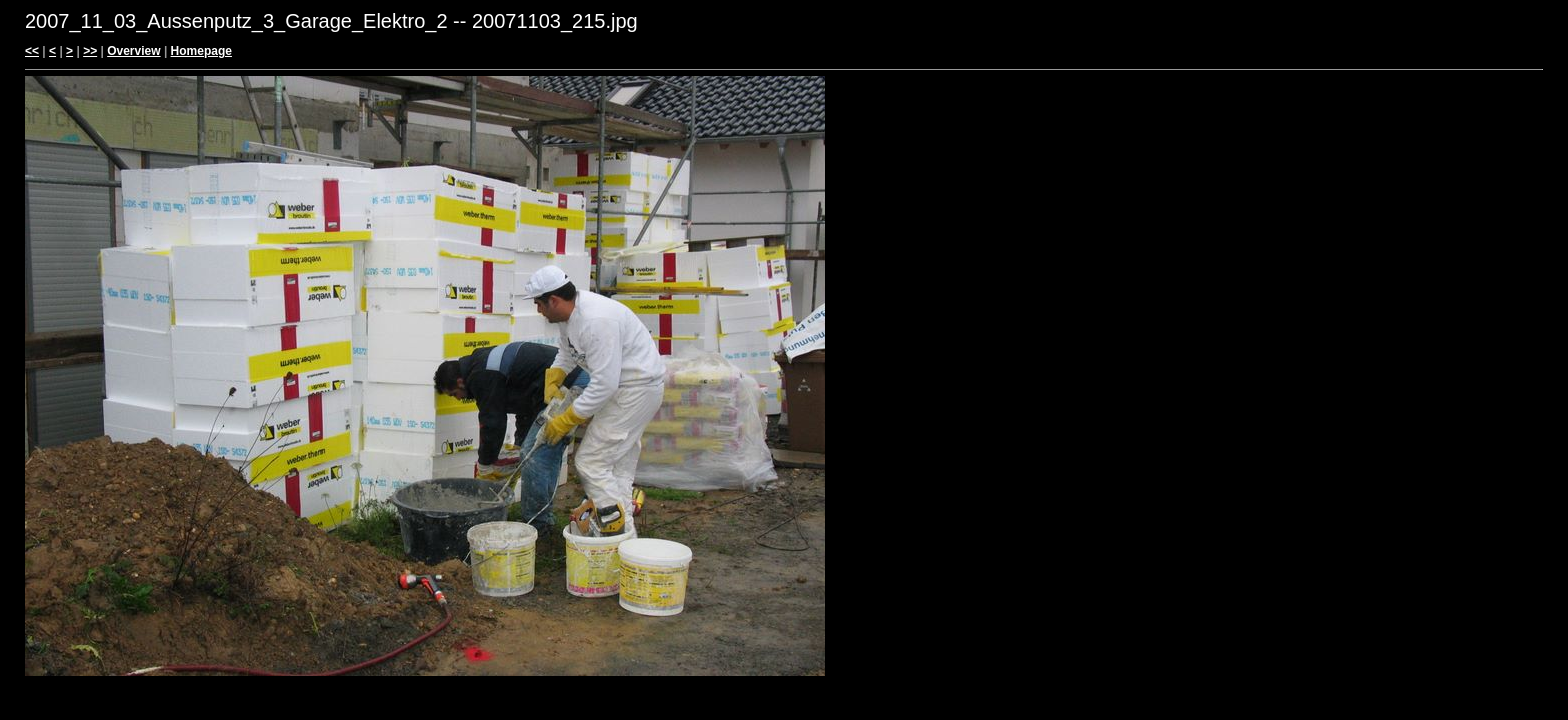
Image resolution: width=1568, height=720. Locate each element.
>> (90, 51)
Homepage (201, 51)
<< (32, 51)
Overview (133, 51)
